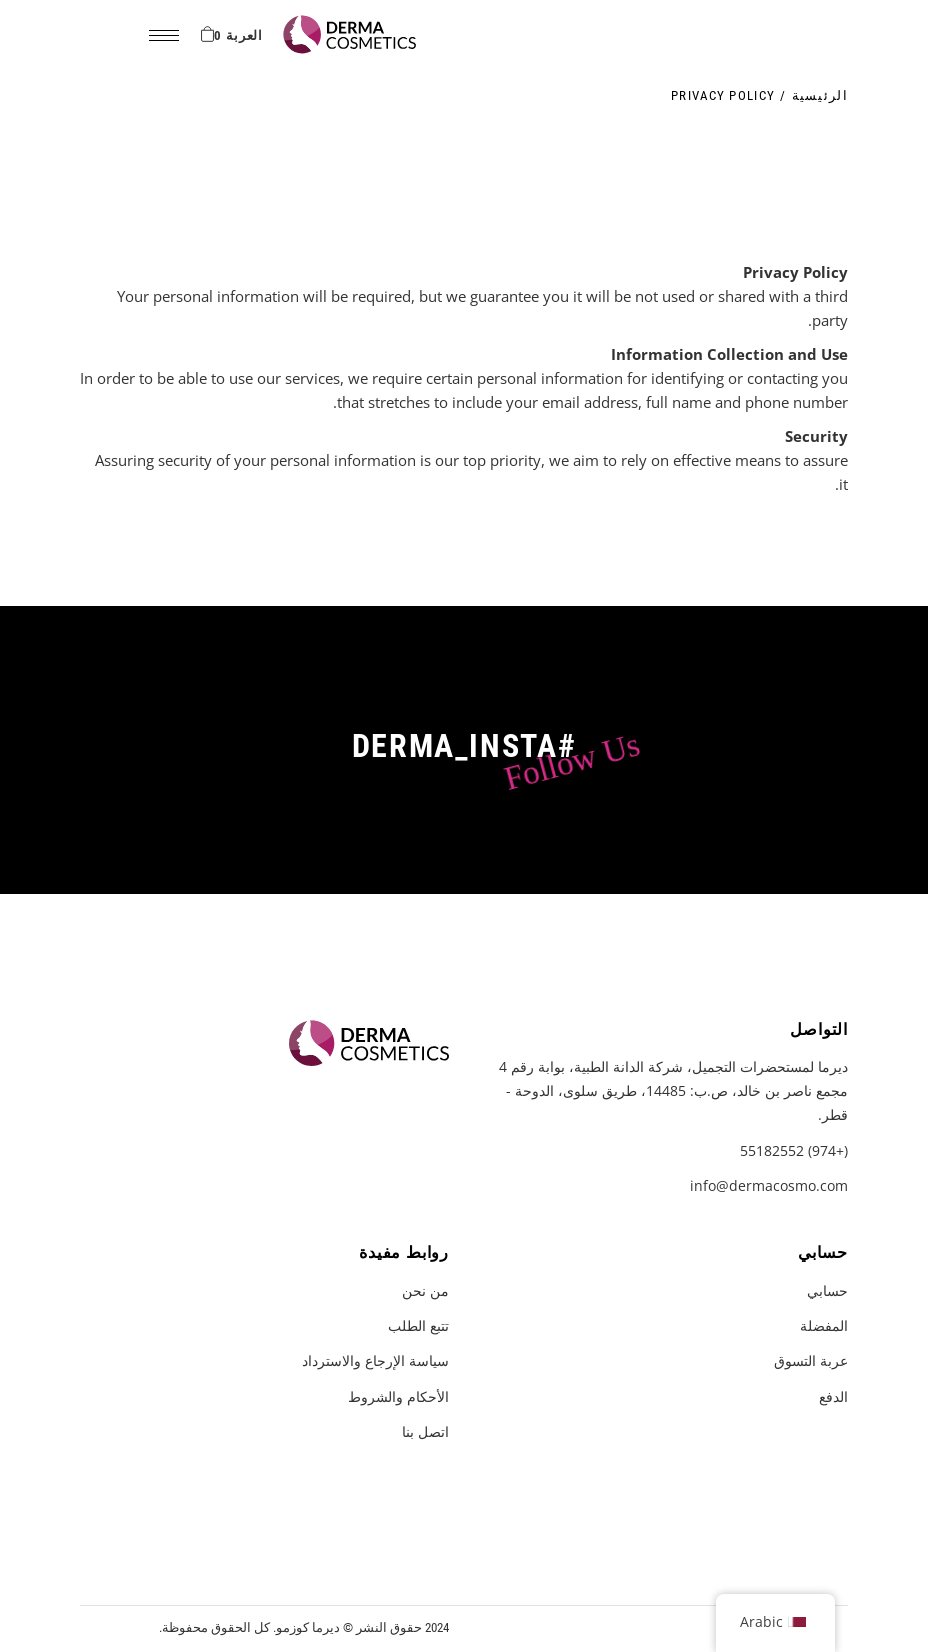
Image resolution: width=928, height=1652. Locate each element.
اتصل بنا (425, 1431)
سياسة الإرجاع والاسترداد (375, 1360)
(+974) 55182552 (794, 1150)
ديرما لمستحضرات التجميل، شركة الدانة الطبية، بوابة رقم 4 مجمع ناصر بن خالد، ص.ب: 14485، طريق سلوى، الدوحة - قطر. (673, 1090)
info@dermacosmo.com (769, 1185)
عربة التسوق (811, 1360)
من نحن (425, 1290)
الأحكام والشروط (398, 1396)
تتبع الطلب (418, 1325)
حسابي (827, 1290)
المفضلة (824, 1325)
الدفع (833, 1396)
